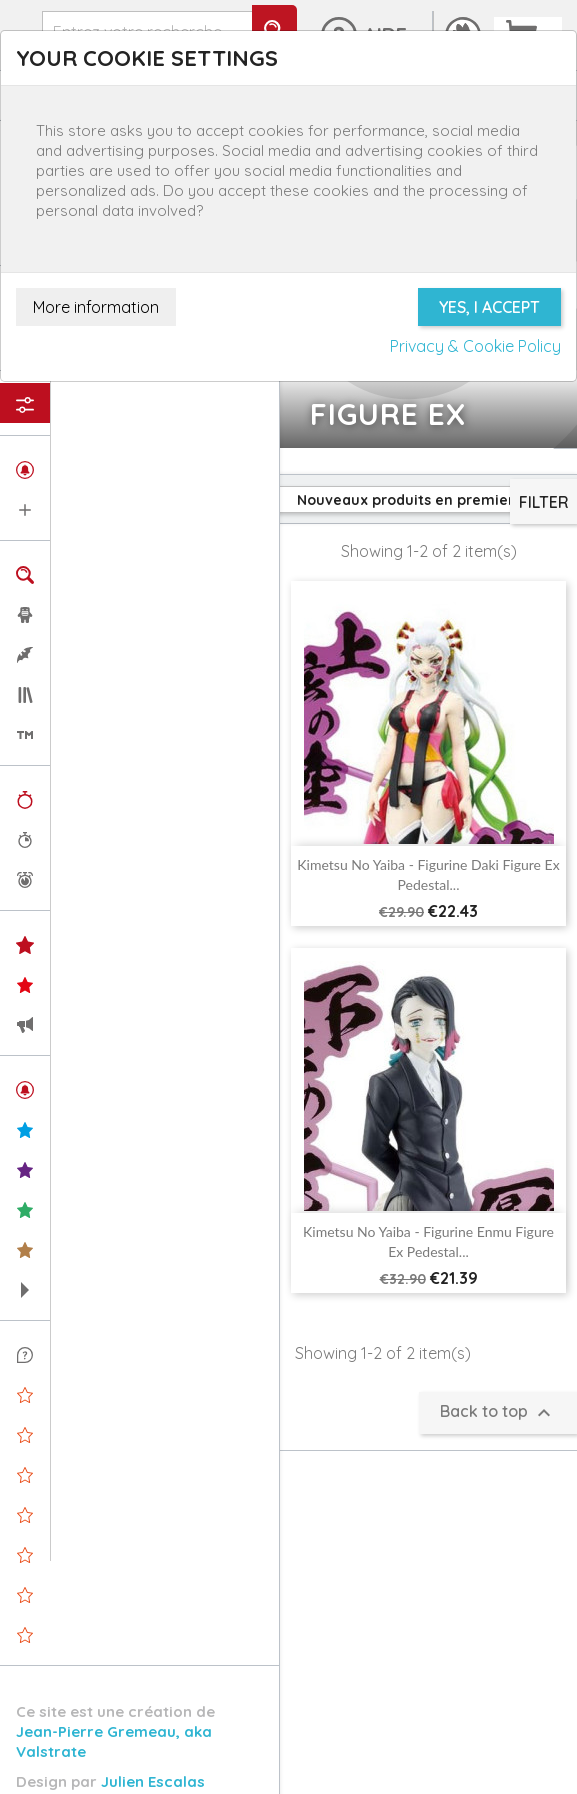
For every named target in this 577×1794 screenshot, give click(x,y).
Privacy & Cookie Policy (475, 346)
